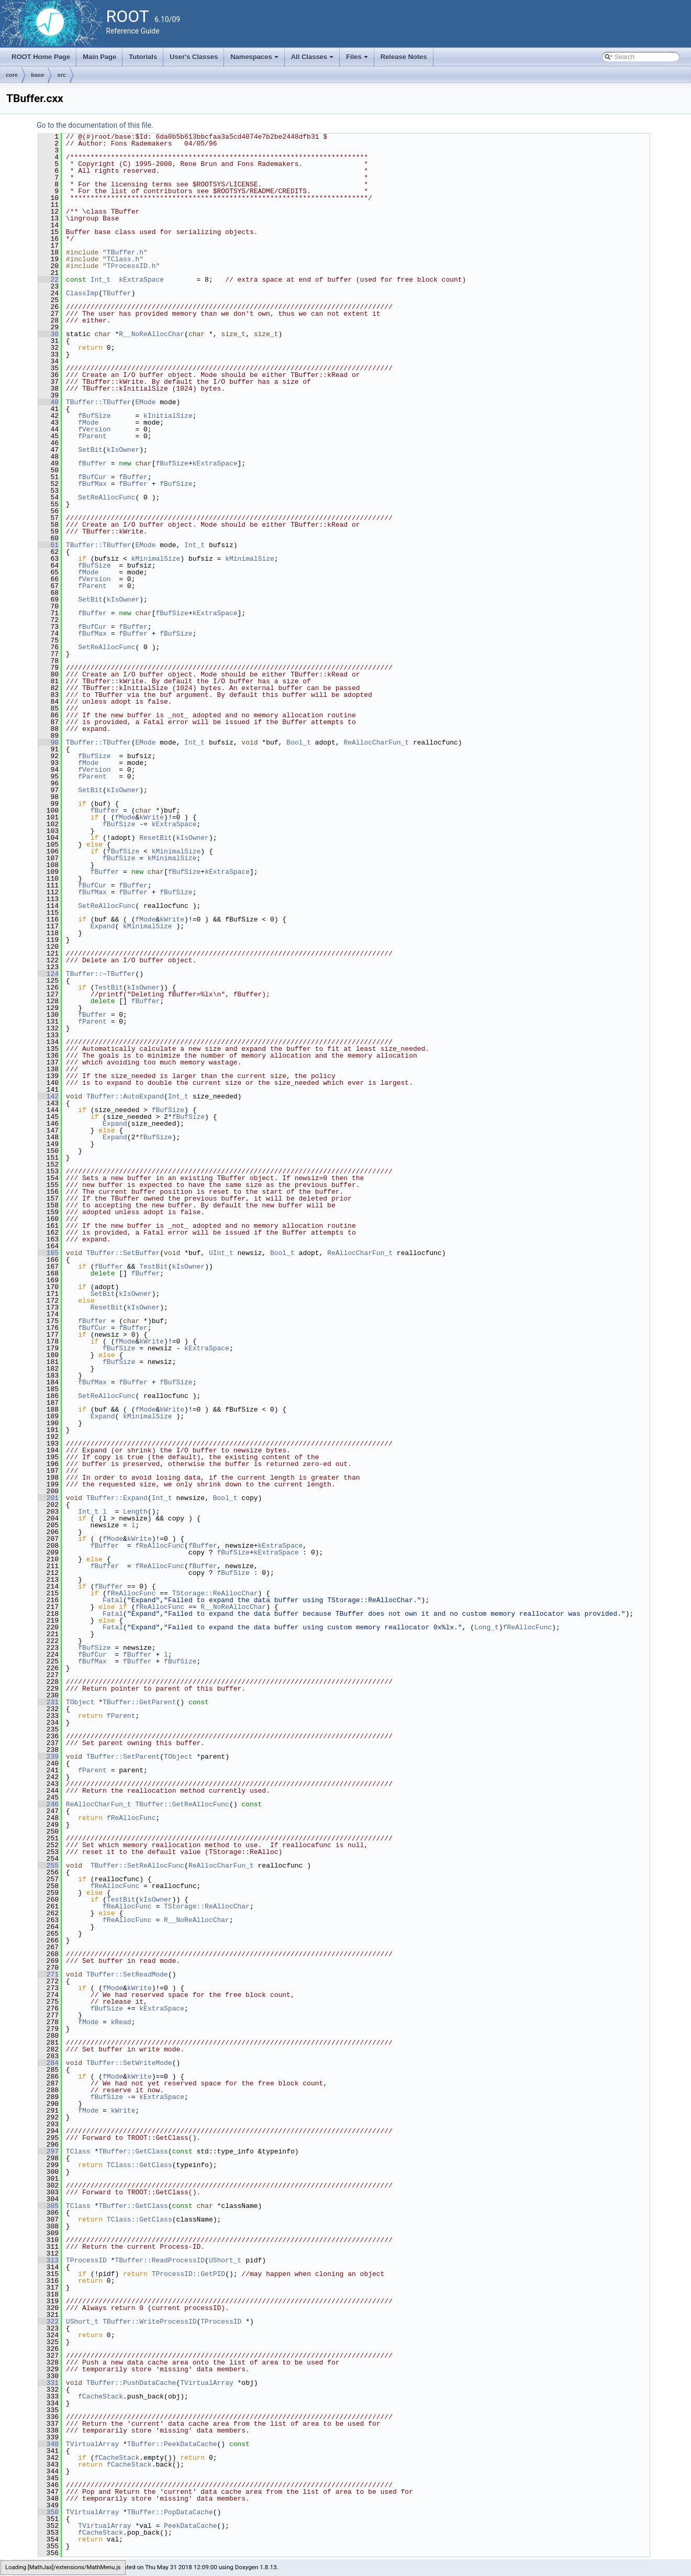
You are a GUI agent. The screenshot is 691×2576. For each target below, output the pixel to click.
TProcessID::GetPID (188, 2274)
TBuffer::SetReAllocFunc (137, 1865)
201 (48, 1498)
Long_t (486, 1627)
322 (48, 2321)
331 (48, 2383)
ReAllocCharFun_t (376, 742)
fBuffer (92, 463)
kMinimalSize (156, 558)
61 (48, 545)
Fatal (113, 1600)
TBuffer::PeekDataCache (172, 2444)
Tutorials (143, 57)
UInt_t (221, 1253)
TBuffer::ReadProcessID (160, 2260)
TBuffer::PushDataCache (131, 2383)
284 (48, 2063)
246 (48, 1804)
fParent (92, 436)
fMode (88, 422)
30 (48, 334)
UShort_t (225, 2260)
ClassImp (82, 293)
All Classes (313, 59)
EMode (145, 402)
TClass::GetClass (139, 2165)
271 (48, 1974)
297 (48, 2151)
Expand (103, 926)
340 (48, 2444)
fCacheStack (100, 2396)
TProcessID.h (131, 266)
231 (48, 1702)
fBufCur (92, 477)
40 (48, 402)
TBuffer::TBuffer (98, 402)
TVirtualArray (206, 2383)
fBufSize (94, 415)
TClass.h (123, 259)
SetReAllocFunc (106, 497)
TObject (80, 1702)
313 (48, 2260)
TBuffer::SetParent (123, 1756)
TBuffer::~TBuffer (101, 974)
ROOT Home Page (41, 57)
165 (48, 1253)
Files (358, 59)
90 (48, 742)
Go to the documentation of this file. (95, 125)
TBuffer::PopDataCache (170, 2512)
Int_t (101, 279)
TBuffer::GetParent (139, 1702)
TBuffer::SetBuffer (123, 1253)
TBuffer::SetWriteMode (129, 2063)
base (37, 75)
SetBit (90, 449)
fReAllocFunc (159, 1545)
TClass (78, 2151)
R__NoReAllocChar (151, 334)
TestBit (108, 987)
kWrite (151, 817)
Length (135, 1511)
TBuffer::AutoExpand (125, 1096)
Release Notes (404, 57)
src (61, 75)
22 (48, 279)
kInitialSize (168, 415)
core (12, 75)
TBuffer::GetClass (133, 2151)
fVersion (94, 429)
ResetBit (155, 837)
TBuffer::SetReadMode (127, 1974)
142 (48, 1096)
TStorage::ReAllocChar (215, 1593)
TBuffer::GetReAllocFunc (182, 1804)
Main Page (99, 57)
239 (48, 1756)
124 (48, 974)
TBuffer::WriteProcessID (149, 2321)
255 (48, 1865)
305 (48, 2206)
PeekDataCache (190, 2525)
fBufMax (92, 483)
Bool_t (298, 742)
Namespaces (255, 59)
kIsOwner (123, 449)
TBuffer (117, 293)
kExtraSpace (141, 279)
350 (48, 2512)
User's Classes (194, 57)
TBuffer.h (125, 252)
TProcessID (86, 2260)
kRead (121, 2022)
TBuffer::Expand (117, 1498)
